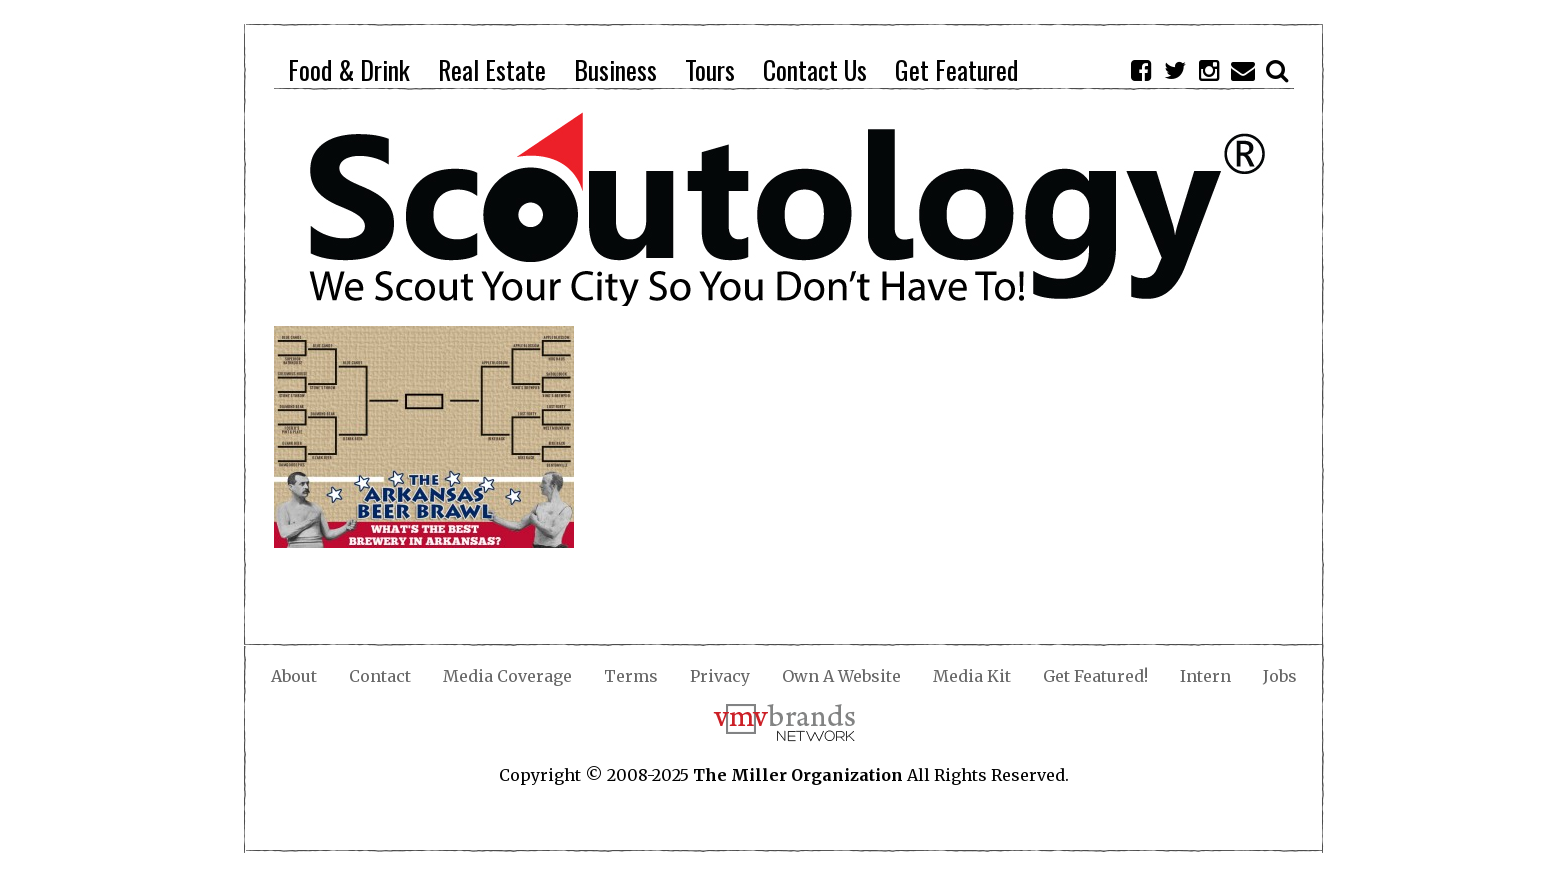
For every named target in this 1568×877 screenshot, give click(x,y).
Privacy (720, 676)
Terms (631, 676)
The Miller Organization (798, 775)
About (294, 676)
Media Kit (972, 676)
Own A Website (841, 676)
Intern (1205, 676)
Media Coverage (507, 676)
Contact (380, 676)
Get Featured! (1095, 676)
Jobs (1280, 676)
